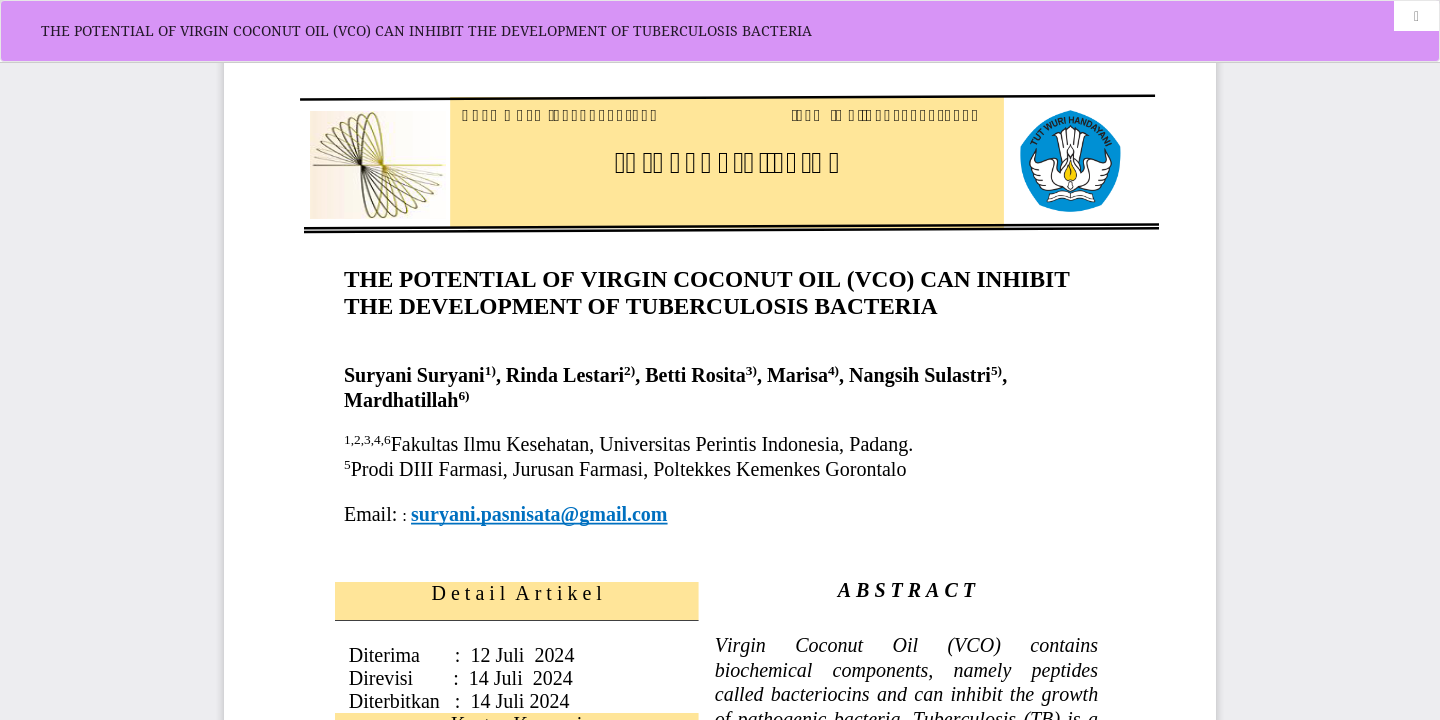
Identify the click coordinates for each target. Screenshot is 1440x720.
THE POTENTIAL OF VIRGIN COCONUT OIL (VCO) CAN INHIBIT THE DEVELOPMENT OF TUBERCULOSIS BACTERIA (426, 30)
